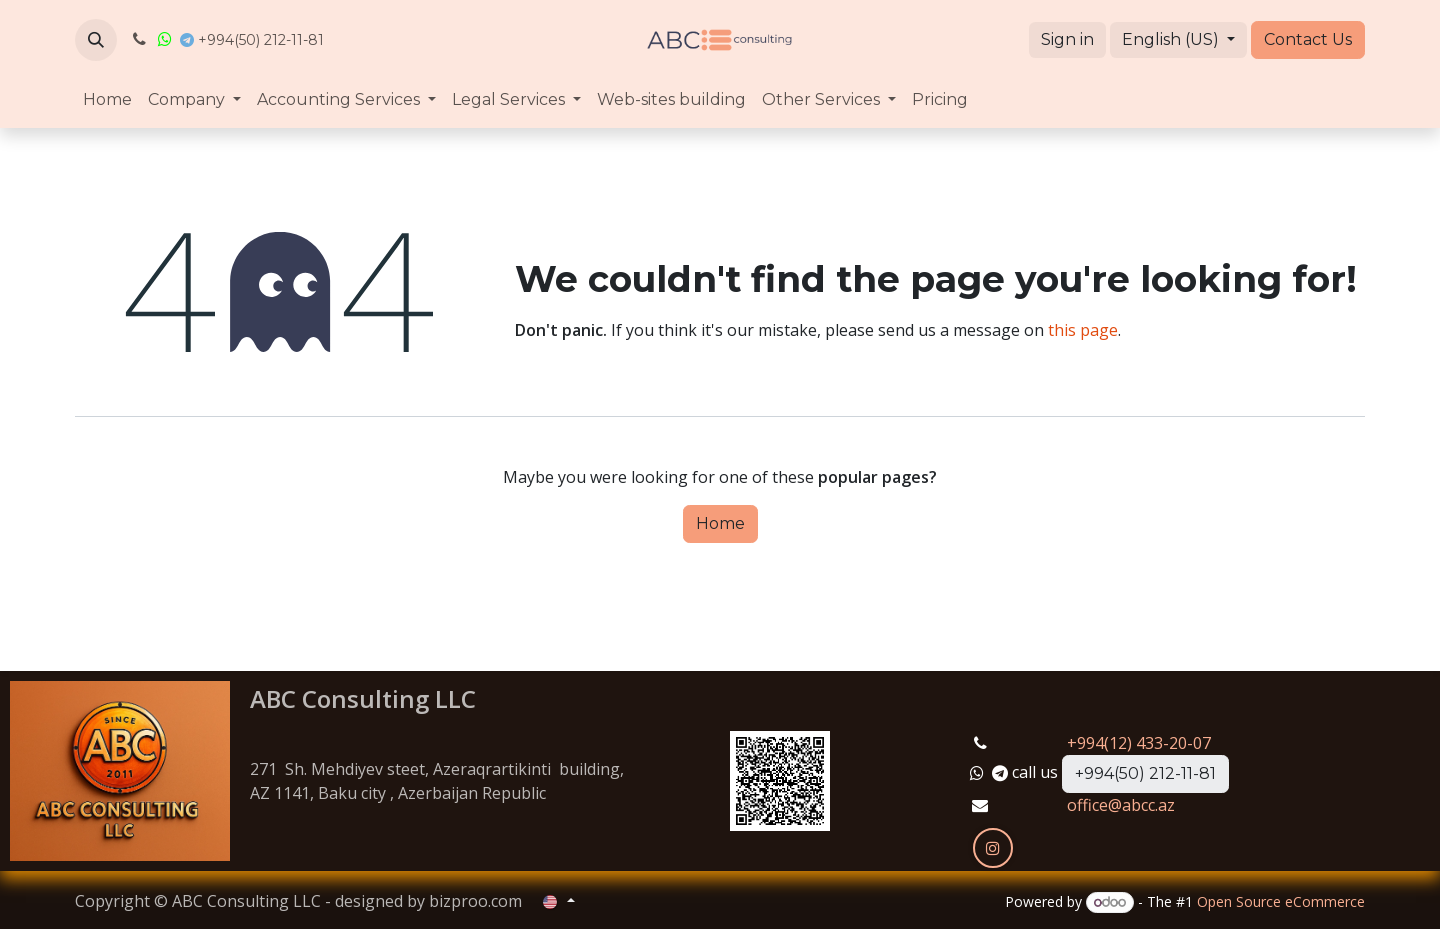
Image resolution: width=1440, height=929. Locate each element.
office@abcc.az (1121, 805)
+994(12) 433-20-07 (1139, 743)
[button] (96, 40)
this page (1083, 330)
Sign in (1067, 39)
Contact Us (1308, 39)
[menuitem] (107, 100)
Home (720, 523)
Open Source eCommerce (1281, 901)
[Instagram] (993, 848)
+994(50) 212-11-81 (1145, 773)
